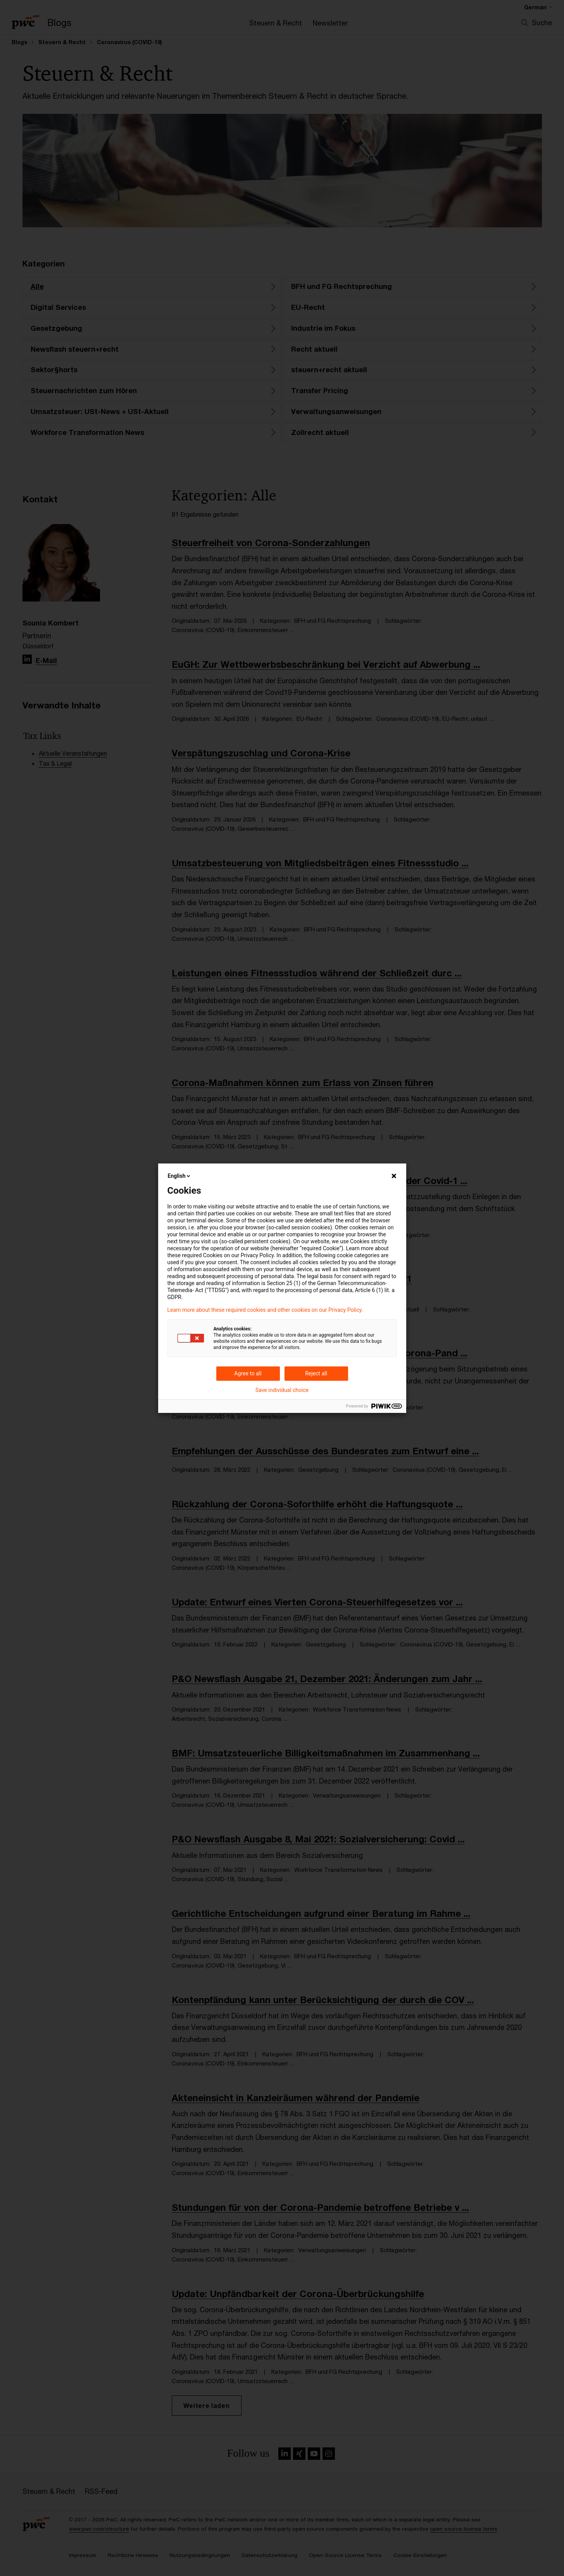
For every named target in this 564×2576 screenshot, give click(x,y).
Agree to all (247, 1373)
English (180, 1176)
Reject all (316, 1373)
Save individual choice (282, 1390)
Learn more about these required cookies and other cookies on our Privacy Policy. (265, 1310)
